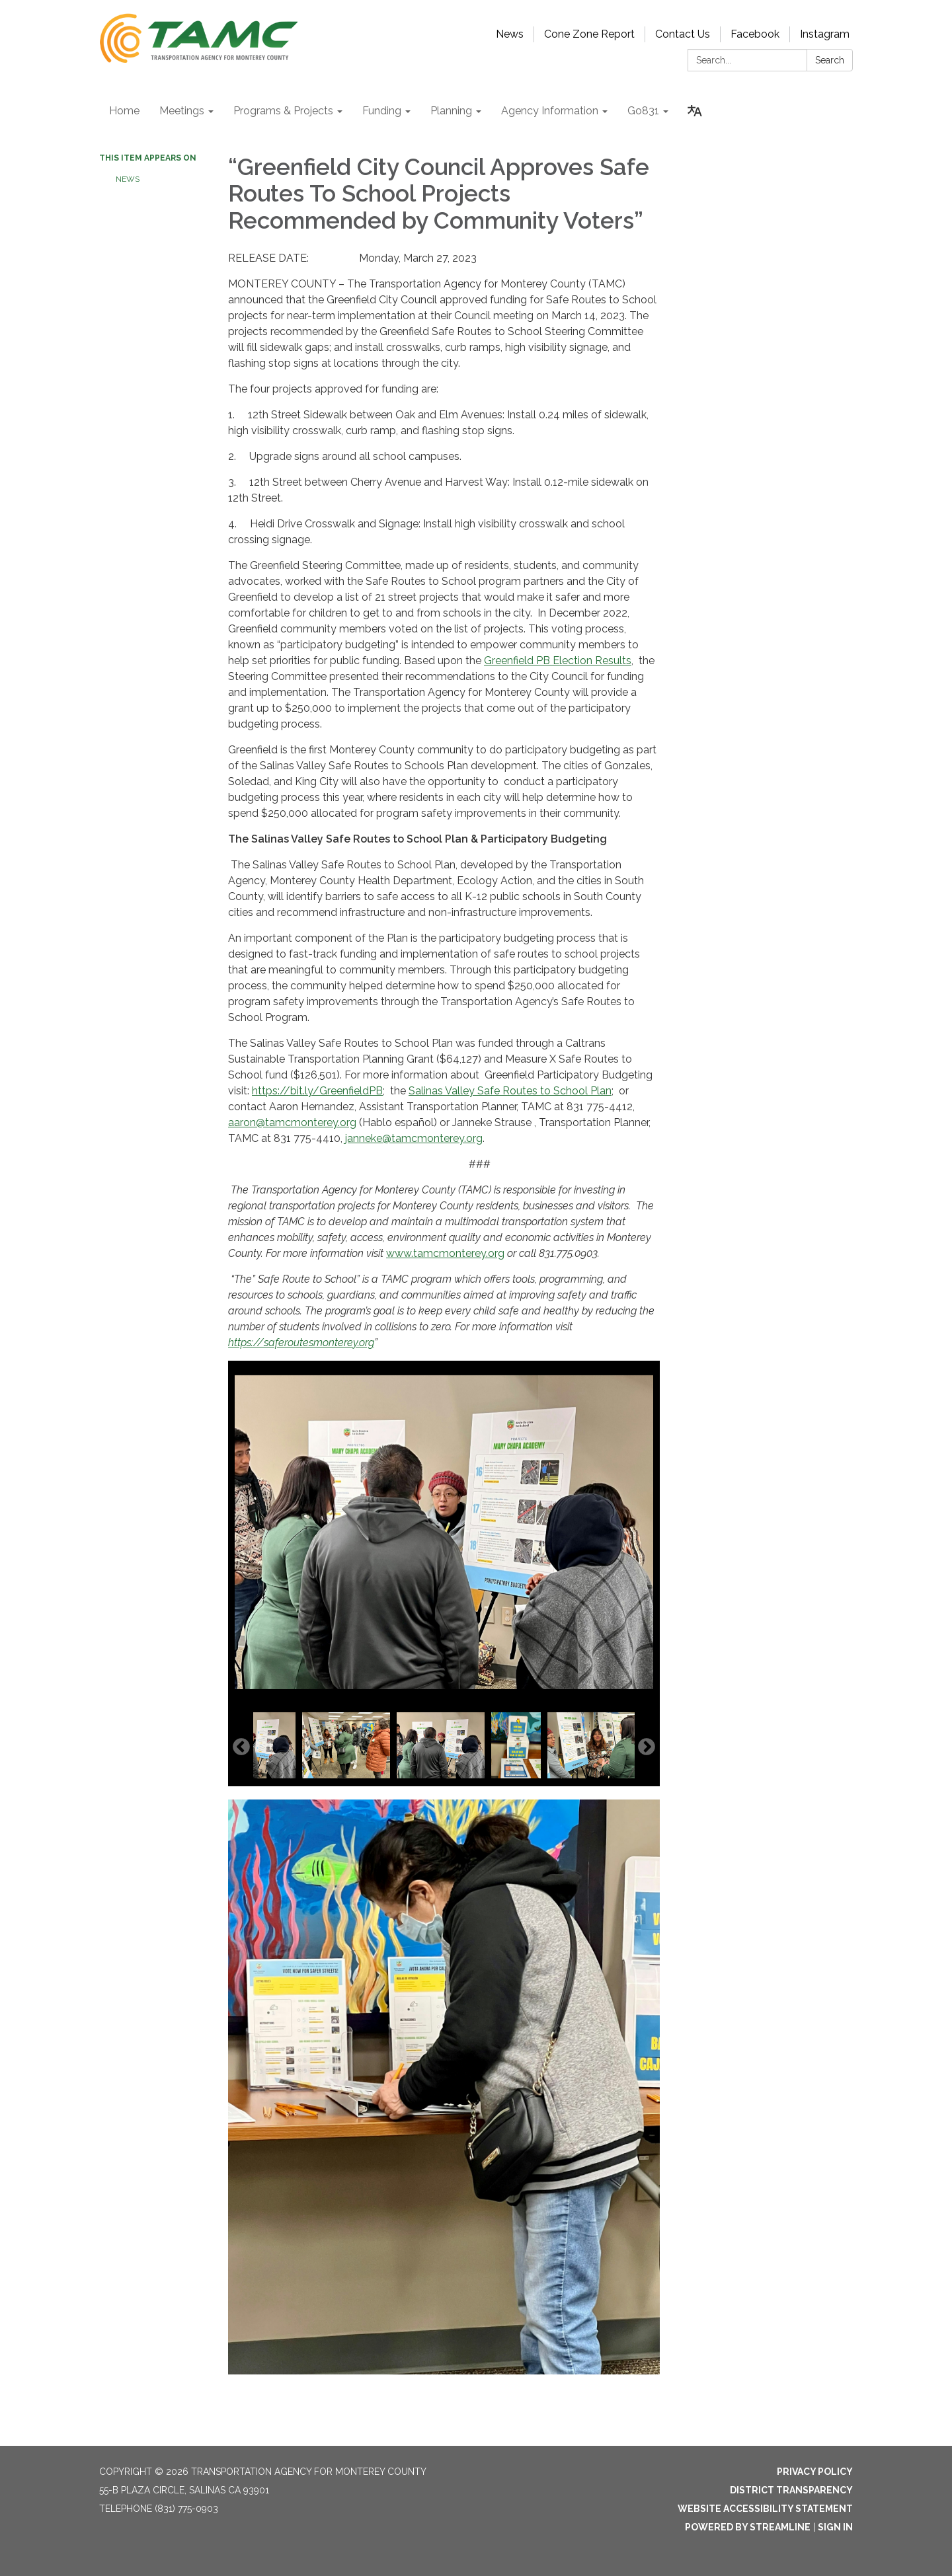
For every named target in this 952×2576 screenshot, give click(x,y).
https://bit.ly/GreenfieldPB (317, 1090)
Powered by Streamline (748, 2527)
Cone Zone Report (589, 34)
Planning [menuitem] (451, 110)
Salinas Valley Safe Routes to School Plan (510, 1090)
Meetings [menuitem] (181, 110)
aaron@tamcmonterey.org (292, 1122)
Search (829, 60)
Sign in (835, 2527)
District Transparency (791, 2490)
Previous (241, 1747)
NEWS (128, 179)
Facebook (755, 34)
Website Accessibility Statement (765, 2508)
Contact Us (682, 34)
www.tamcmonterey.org (445, 1253)
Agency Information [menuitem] (549, 110)
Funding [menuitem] (381, 110)
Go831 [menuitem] (643, 110)
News (510, 34)
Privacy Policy (815, 2471)
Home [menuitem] (124, 110)
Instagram (825, 34)
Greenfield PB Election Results (557, 660)
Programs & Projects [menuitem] (283, 110)
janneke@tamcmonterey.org (414, 1138)
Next (646, 1747)
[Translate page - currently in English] (694, 111)
